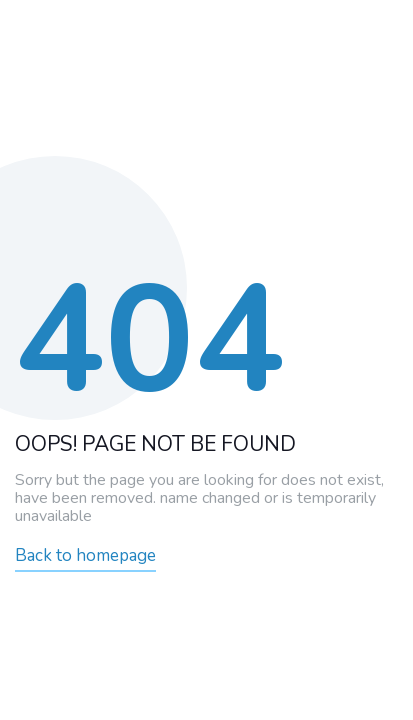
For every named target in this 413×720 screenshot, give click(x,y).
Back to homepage (85, 555)
